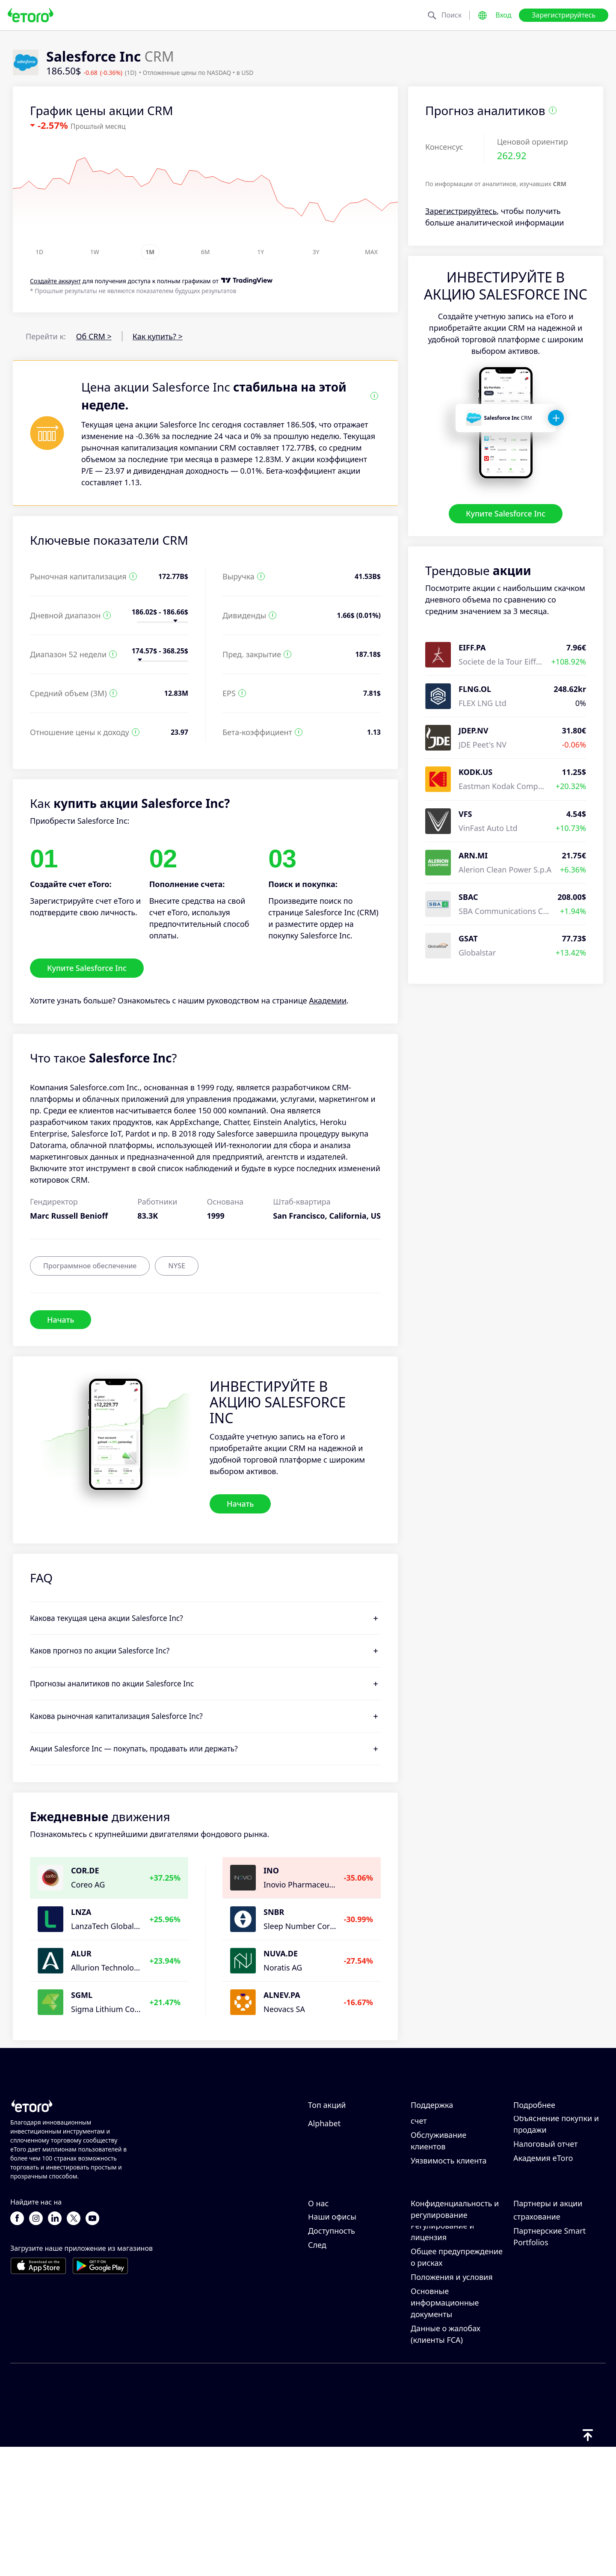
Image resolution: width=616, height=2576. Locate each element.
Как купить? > (158, 336)
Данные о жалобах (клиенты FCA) (445, 2462)
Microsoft (325, 2152)
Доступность (331, 2359)
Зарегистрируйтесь (563, 15)
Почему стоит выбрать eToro (350, 2285)
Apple (318, 2166)
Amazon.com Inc (338, 2138)
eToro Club (532, 2319)
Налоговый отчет (545, 2215)
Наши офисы (332, 2345)
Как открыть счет (442, 2166)
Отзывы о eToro (337, 2305)
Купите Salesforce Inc (505, 513)
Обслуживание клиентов (438, 2212)
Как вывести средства (451, 2152)
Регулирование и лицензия (442, 2360)
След (317, 2373)
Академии (327, 1000)
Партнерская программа (537, 2299)
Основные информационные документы (445, 2431)
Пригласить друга (546, 2279)
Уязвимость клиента (449, 2231)
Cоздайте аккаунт (55, 281)
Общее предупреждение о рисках (457, 2385)
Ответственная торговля (559, 2149)
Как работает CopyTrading (537, 2129)
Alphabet (324, 2194)
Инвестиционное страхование (545, 2339)
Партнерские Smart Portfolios (549, 2365)
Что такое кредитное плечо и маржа (552, 2169)
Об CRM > (94, 336)
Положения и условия (452, 2405)
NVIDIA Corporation (344, 2124)
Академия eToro (543, 2229)
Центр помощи (439, 2124)
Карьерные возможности (333, 2325)
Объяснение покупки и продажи (556, 2195)
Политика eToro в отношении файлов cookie (447, 2302)
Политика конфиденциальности (451, 2334)
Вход (503, 15)
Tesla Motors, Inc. (339, 2180)
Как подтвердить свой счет (452, 2186)
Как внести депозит (447, 2138)
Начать (60, 1319)
